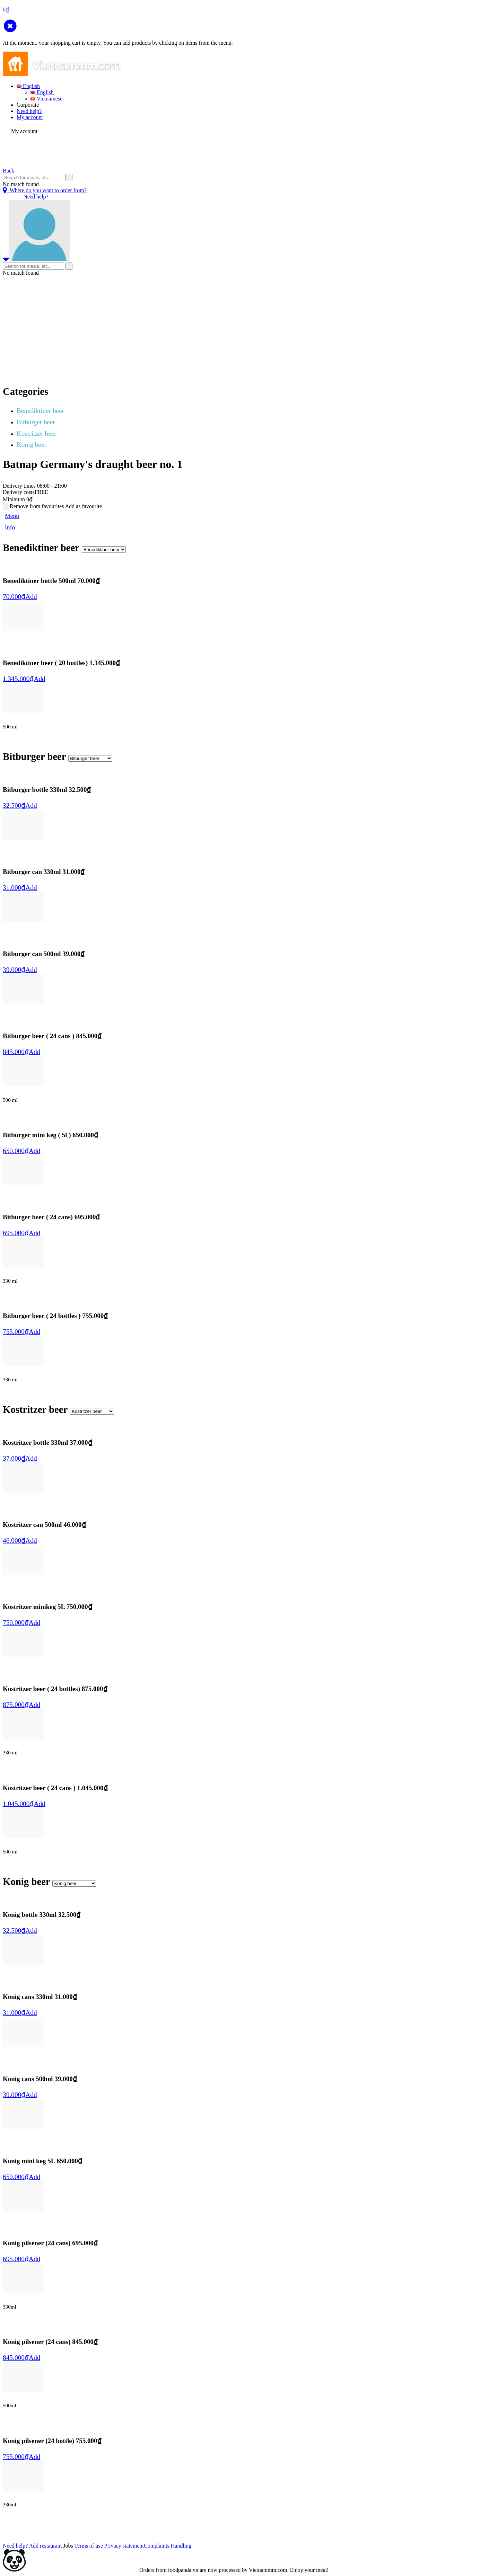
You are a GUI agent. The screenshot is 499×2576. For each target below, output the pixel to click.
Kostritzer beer (36, 433)
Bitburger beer (36, 422)
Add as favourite (83, 506)
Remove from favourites (37, 506)
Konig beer (31, 444)
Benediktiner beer (40, 410)
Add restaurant (45, 2546)
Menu (12, 515)
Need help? (29, 111)
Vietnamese (46, 98)
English (28, 86)
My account (30, 117)
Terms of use (88, 2546)
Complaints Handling (167, 2546)
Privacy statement (124, 2546)
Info (10, 527)
